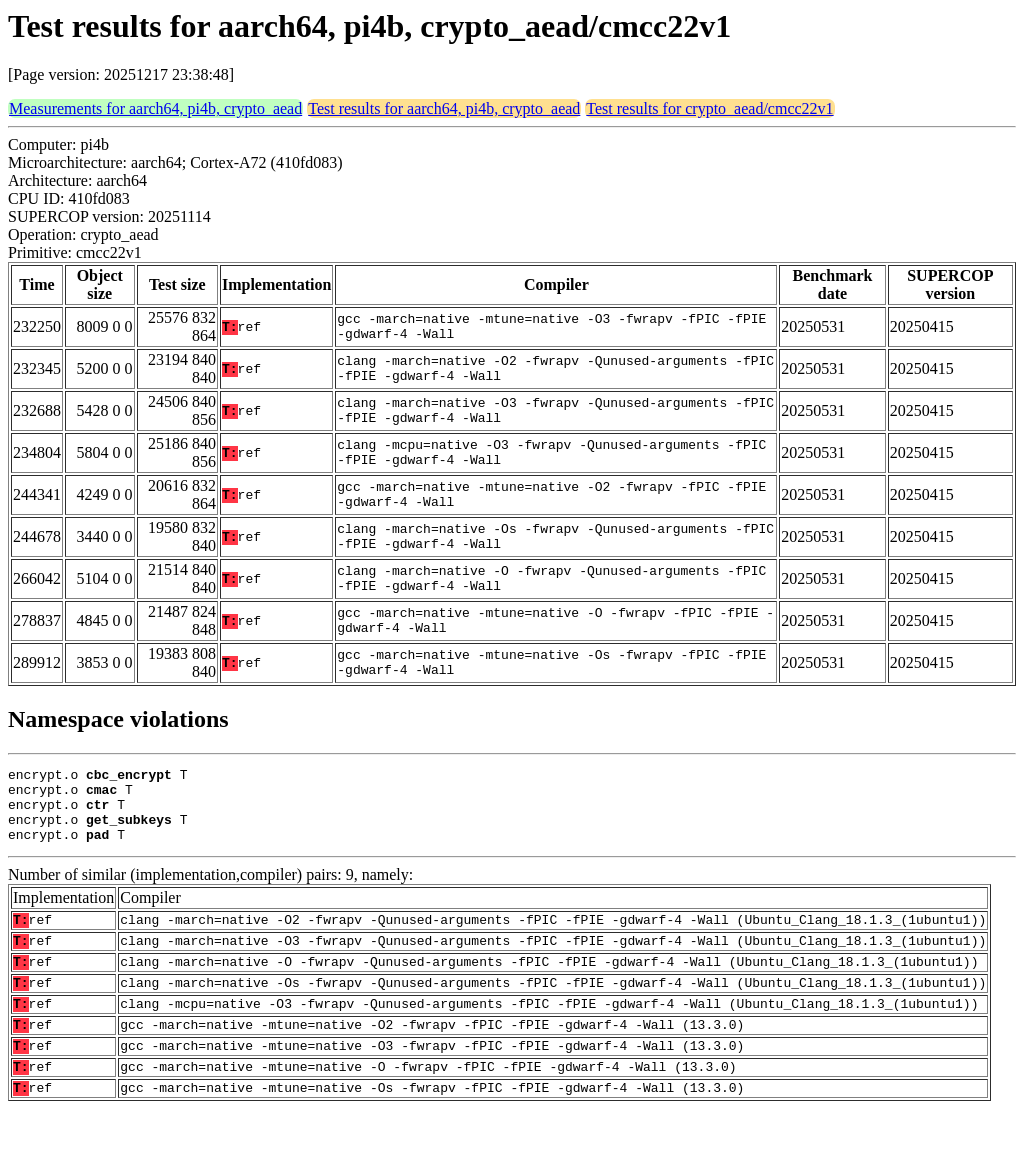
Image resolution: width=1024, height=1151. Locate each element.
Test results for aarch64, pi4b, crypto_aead (444, 108)
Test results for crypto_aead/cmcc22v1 (709, 108)
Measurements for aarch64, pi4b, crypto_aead (155, 108)
